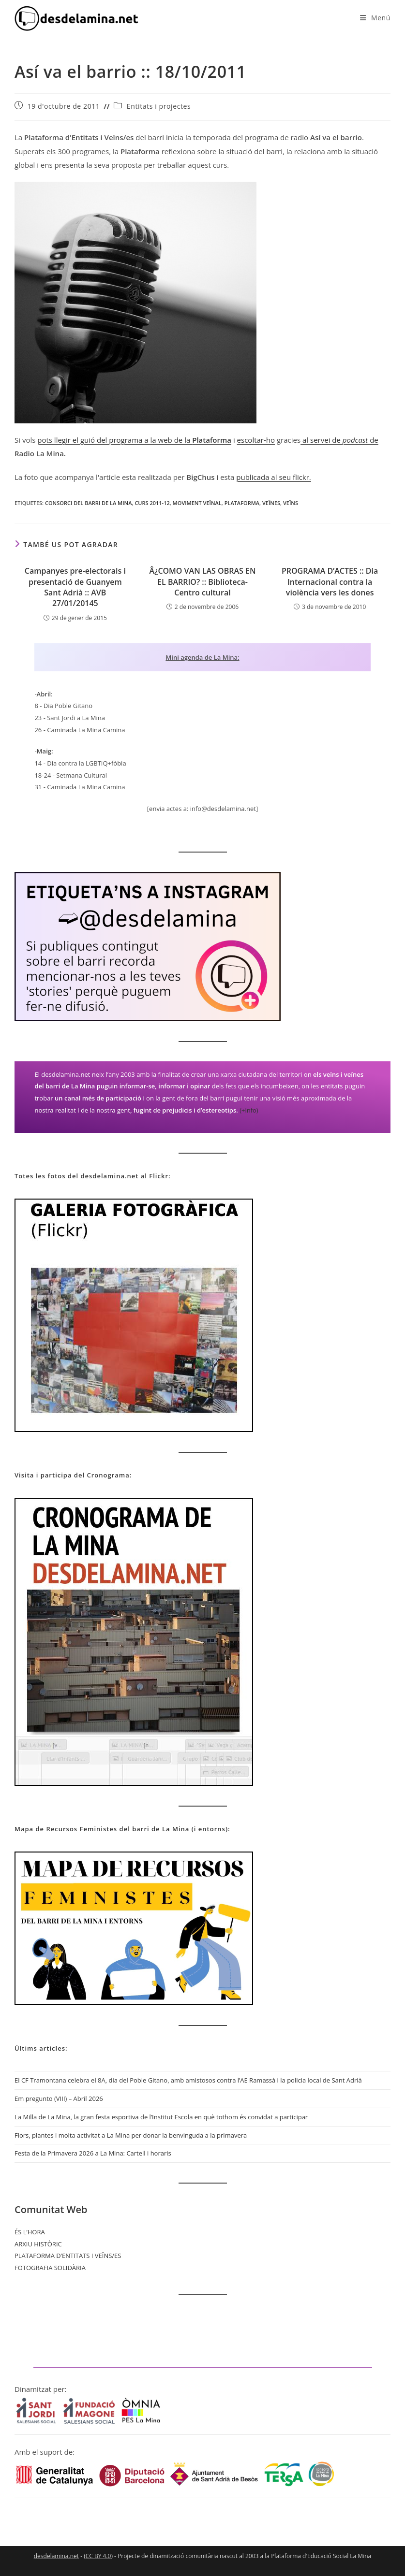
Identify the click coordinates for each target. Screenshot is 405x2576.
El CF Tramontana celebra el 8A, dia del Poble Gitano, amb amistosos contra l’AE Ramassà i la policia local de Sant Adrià (188, 2080)
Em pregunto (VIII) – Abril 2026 (59, 2098)
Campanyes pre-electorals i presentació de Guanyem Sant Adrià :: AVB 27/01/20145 (75, 586)
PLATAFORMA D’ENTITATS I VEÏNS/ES (68, 2255)
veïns (290, 503)
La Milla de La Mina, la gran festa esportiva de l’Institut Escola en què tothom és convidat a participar (161, 2117)
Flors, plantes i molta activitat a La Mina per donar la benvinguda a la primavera (131, 2135)
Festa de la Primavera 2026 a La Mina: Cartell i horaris (93, 2153)
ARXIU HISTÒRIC (38, 2244)
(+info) (249, 1110)
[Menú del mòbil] (375, 17)
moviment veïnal (197, 503)
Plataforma (211, 440)
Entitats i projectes (159, 106)
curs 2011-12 (152, 503)
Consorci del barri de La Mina (88, 503)
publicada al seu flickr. (273, 477)
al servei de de (339, 440)
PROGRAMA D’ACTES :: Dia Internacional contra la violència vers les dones (330, 581)
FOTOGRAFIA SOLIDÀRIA (50, 2267)
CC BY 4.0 (98, 2556)
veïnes (271, 503)
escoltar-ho (256, 440)
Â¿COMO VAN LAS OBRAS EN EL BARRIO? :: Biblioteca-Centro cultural (203, 581)
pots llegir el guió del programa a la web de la (114, 440)
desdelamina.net (56, 2556)
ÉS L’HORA (30, 2232)
